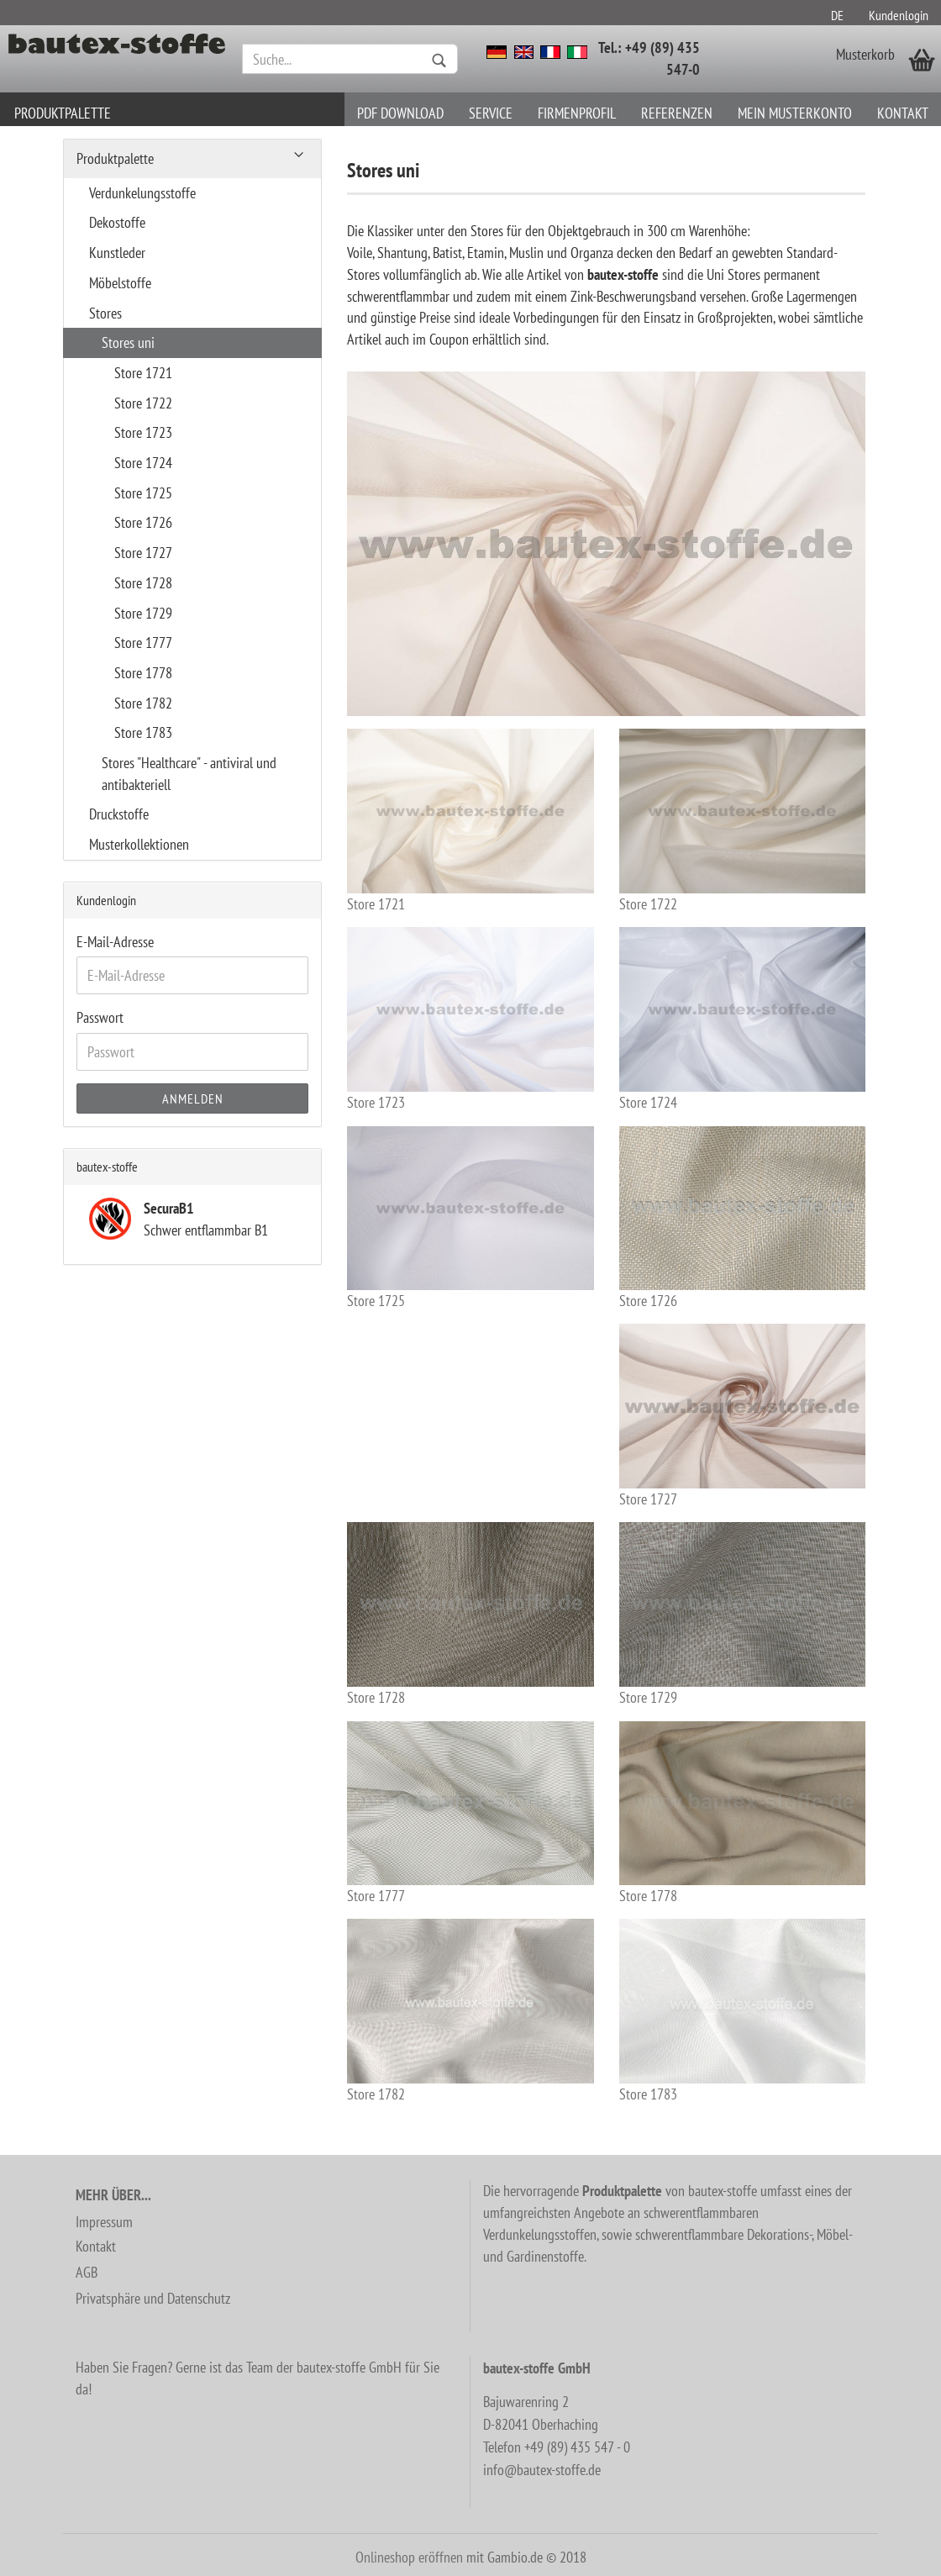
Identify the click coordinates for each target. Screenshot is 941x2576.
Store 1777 (470, 1813)
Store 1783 (742, 2011)
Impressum (104, 2221)
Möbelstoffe (120, 282)
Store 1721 (470, 821)
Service (491, 113)
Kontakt (902, 113)
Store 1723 (470, 1019)
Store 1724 (742, 1019)
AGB (86, 2272)
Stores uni (128, 342)
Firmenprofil (577, 113)
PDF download (400, 113)
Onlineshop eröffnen (409, 2557)
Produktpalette (62, 113)
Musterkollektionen (139, 844)
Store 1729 (742, 1614)
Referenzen (676, 113)
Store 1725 (470, 1218)
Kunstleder (117, 252)
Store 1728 (470, 1614)
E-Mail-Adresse (115, 941)
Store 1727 (742, 1416)
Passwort (100, 1017)
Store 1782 (470, 2011)
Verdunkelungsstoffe (142, 193)
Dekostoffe (117, 222)
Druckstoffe (119, 814)
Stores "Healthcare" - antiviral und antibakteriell (189, 773)
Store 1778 (742, 1813)
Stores (105, 313)
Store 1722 (742, 821)
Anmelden (192, 1098)
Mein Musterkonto (795, 113)
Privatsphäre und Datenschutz (153, 2298)
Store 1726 (742, 1218)
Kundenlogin (898, 15)
